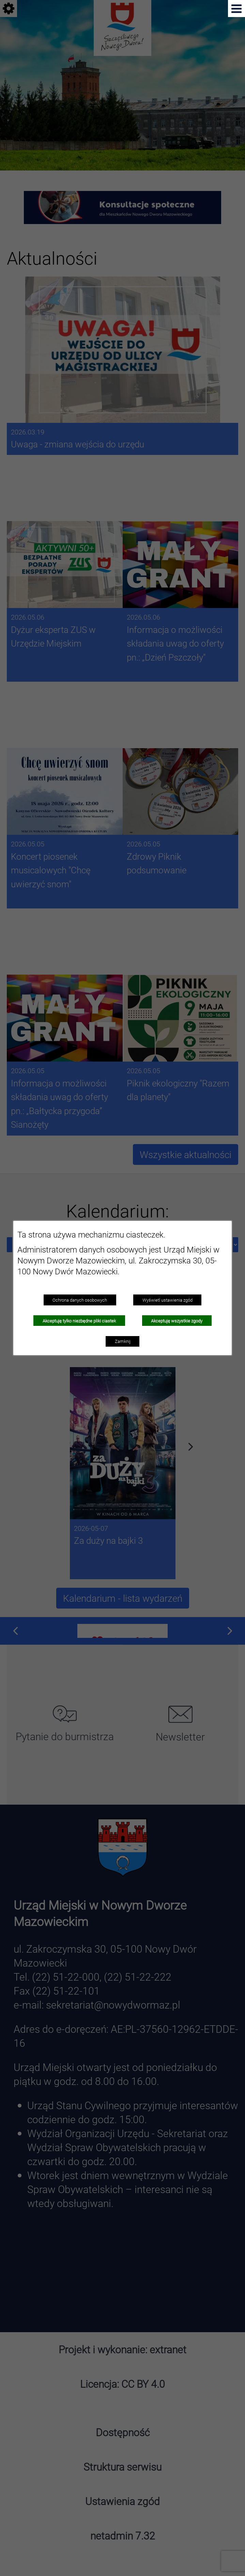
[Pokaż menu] (236, 8)
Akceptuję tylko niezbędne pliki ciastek (79, 1321)
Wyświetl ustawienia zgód (167, 1300)
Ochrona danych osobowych (79, 1300)
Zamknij (123, 1341)
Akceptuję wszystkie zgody (176, 1321)
